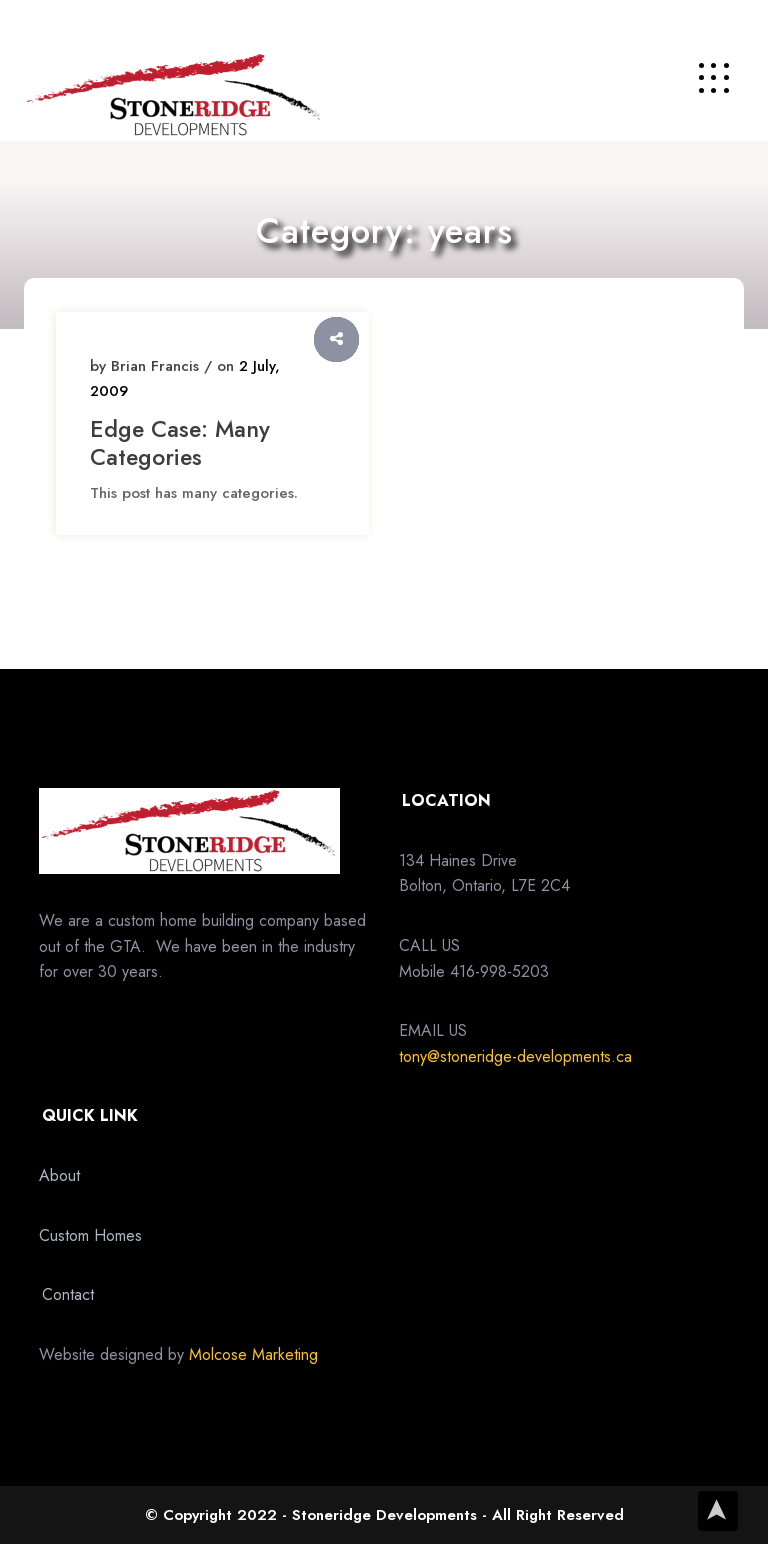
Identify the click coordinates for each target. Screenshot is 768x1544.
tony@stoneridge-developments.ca (515, 1056)
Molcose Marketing (253, 1354)
